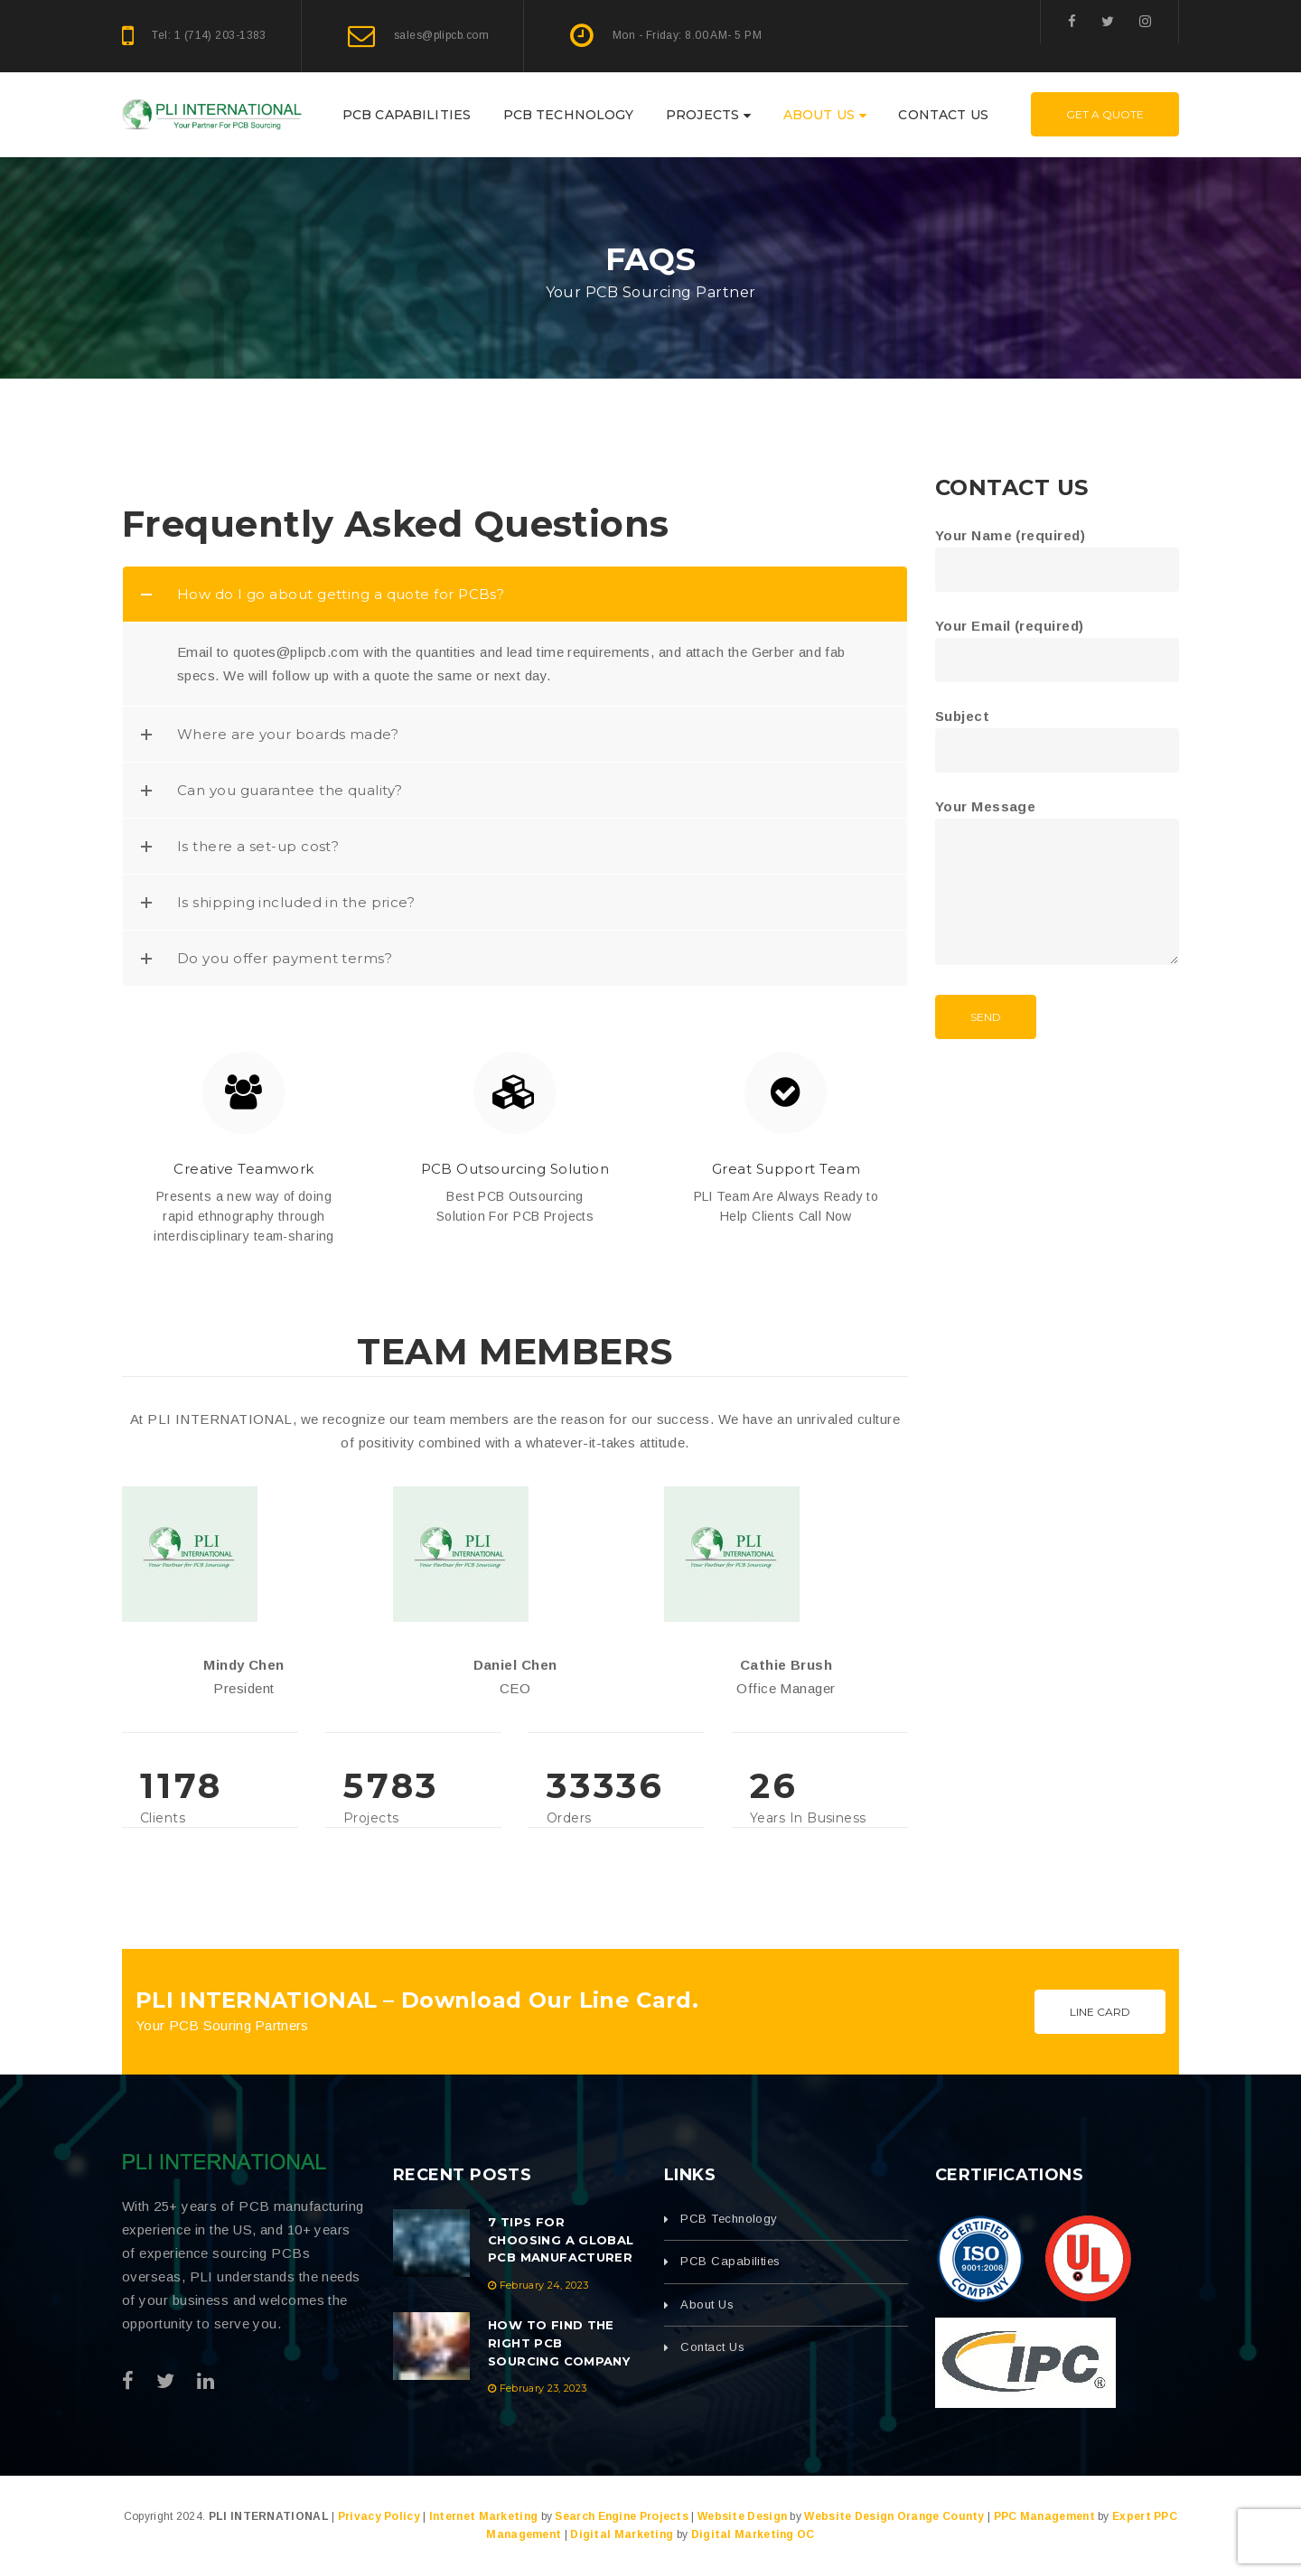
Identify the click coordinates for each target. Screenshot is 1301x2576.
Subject (1057, 733)
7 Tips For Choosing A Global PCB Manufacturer (561, 2240)
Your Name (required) (1057, 552)
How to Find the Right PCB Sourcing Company (559, 2343)
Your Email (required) (1057, 643)
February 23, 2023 (543, 2388)
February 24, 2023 (544, 2285)
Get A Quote (1105, 114)
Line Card (1100, 2012)
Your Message (1057, 883)
